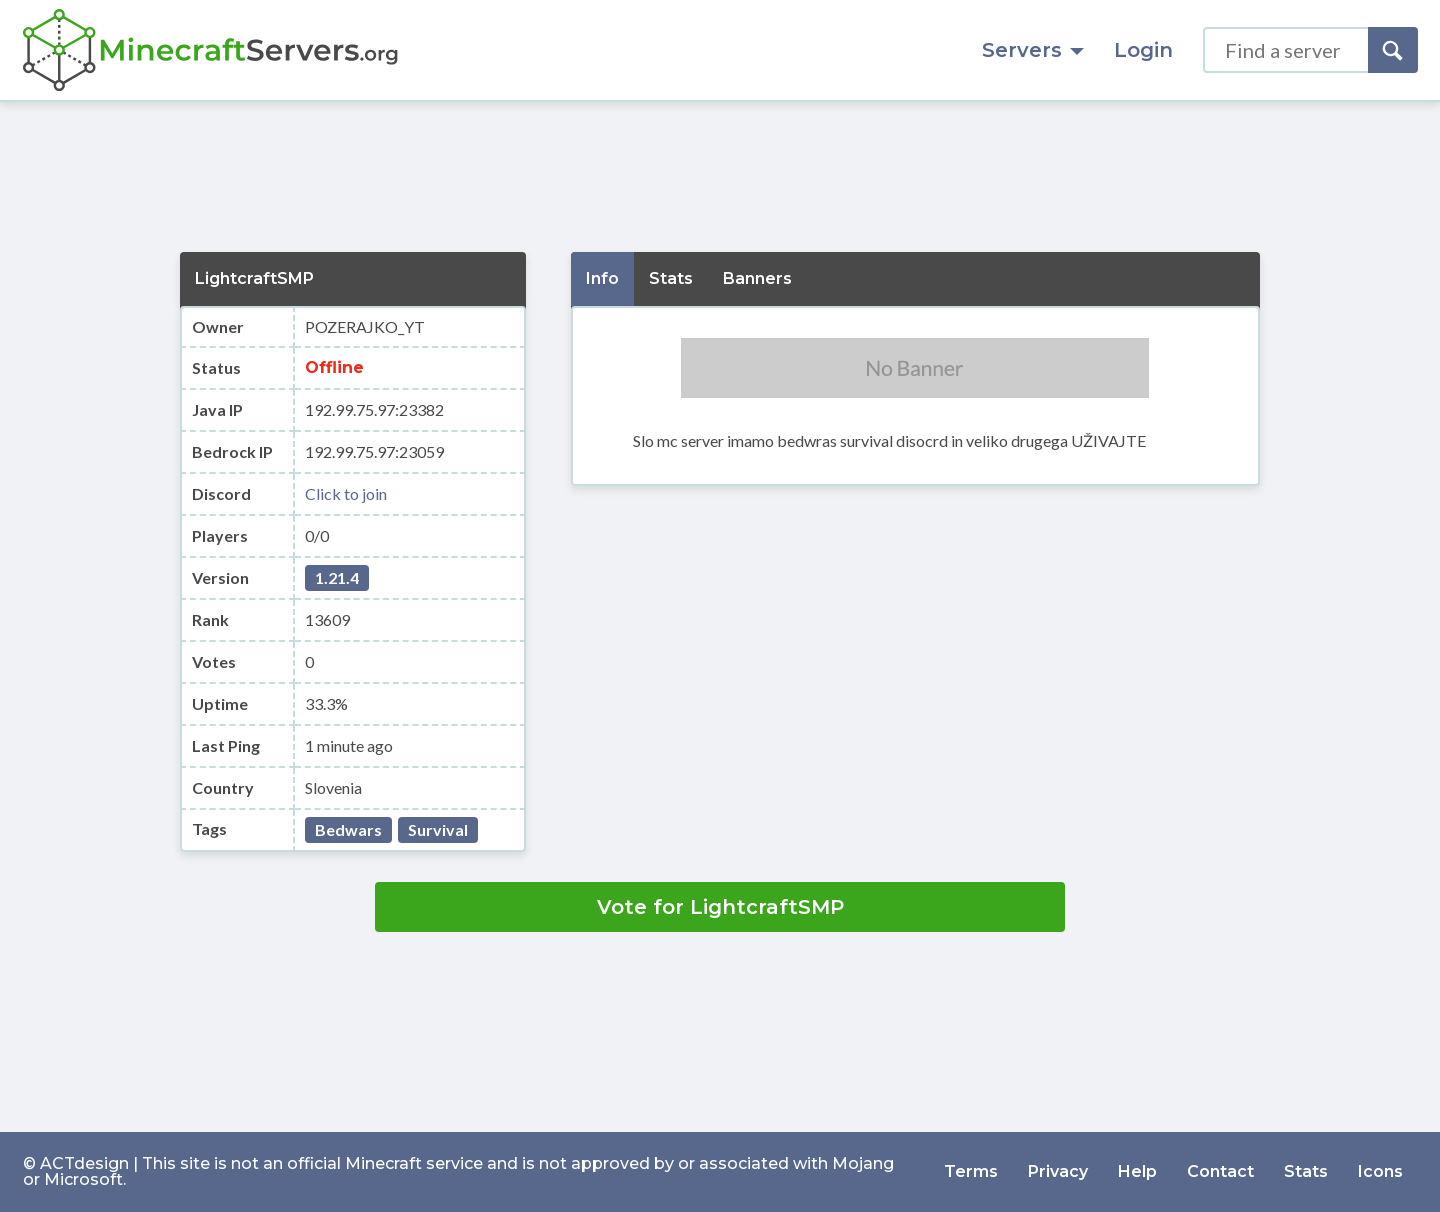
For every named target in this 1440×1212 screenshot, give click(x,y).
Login (1143, 50)
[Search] (1393, 50)
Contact (1220, 1171)
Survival (438, 829)
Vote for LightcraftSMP (720, 907)
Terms (971, 1171)
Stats (1306, 1171)
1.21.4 (337, 577)
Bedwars (348, 829)
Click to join (346, 493)
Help (1137, 1171)
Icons (1380, 1171)
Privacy (1058, 1171)
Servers (1033, 50)
